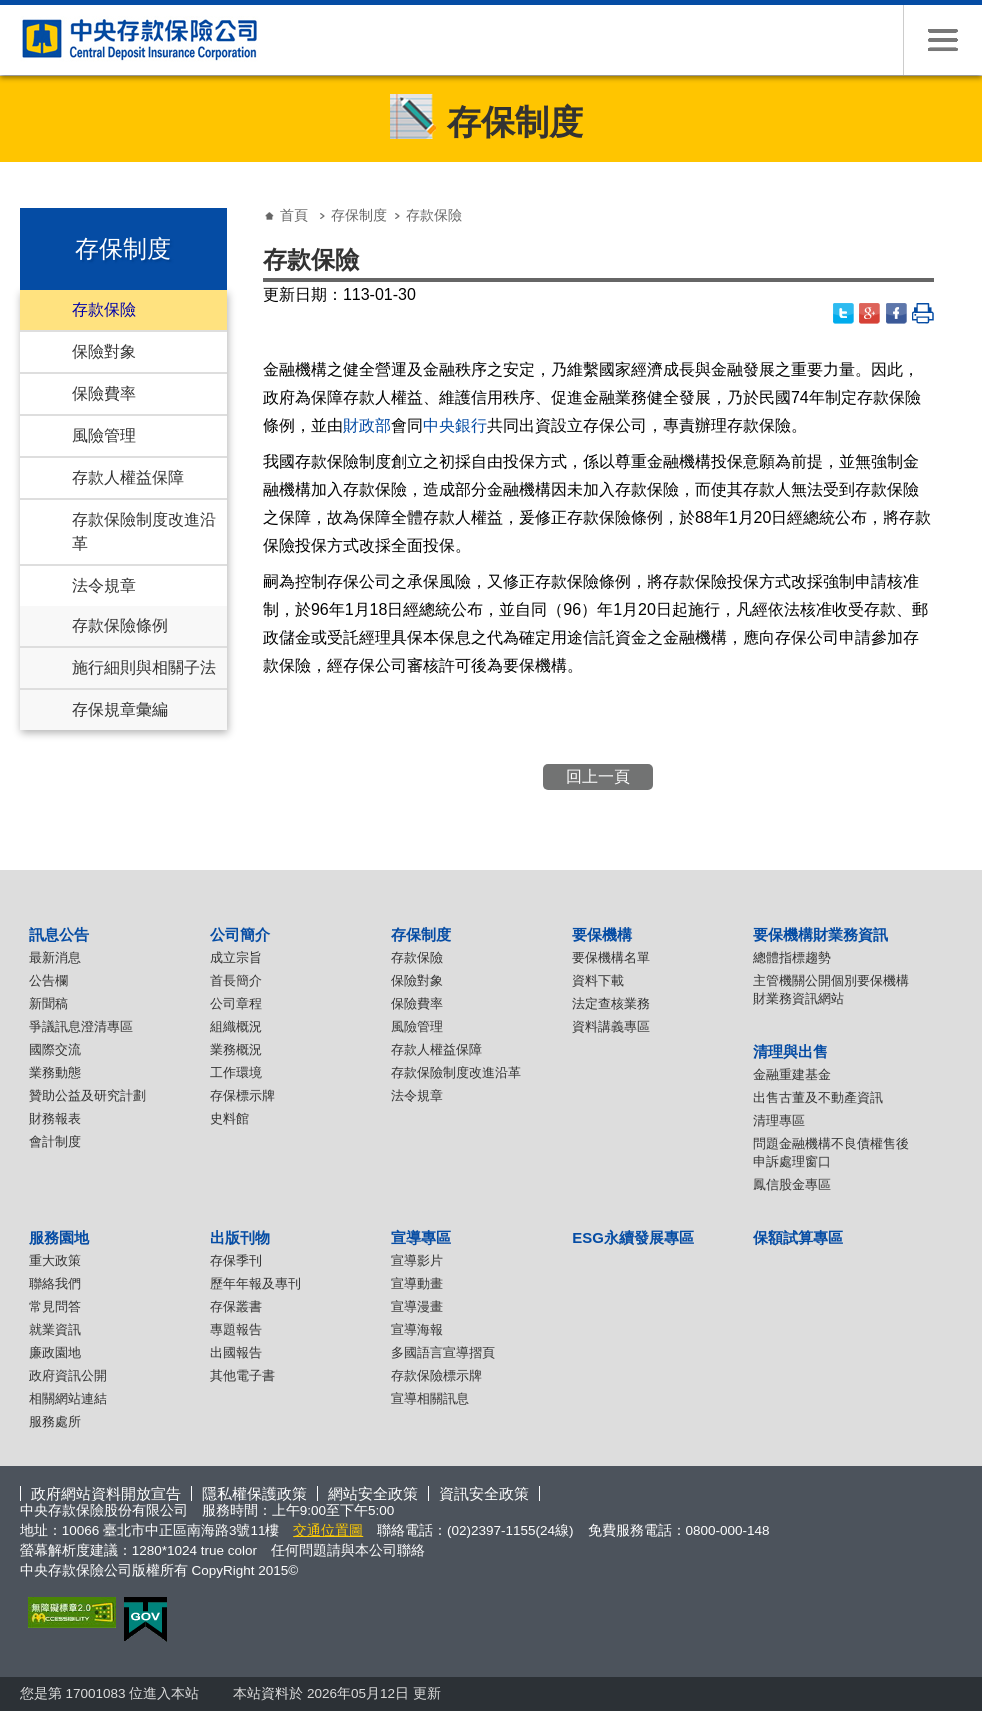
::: (26, 199)
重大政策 (55, 1260)
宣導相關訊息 (430, 1398)
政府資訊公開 (68, 1375)
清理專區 (779, 1120)
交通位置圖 (328, 1530)
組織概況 (236, 1026)
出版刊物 (240, 1237)
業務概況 (236, 1049)
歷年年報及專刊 (255, 1283)
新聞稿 (48, 1003)
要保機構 (602, 934)
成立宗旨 (236, 957)
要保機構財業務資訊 (820, 934)
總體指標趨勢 (792, 957)
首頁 (294, 215)
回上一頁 (598, 776)
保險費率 (104, 393)
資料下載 (598, 980)
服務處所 (55, 1421)
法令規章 (104, 585)
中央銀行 (455, 425)
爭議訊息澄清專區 (81, 1026)
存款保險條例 (120, 625)
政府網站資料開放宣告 (106, 1493)
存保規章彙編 (120, 709)
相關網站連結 (68, 1398)
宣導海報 (417, 1329)
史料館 (229, 1118)
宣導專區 (421, 1237)
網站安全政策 (373, 1493)
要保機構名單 (611, 957)
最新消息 (55, 957)
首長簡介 (236, 980)
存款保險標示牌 (436, 1375)
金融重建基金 (792, 1074)
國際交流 (55, 1049)
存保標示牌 (242, 1095)
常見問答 (55, 1306)
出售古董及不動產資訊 (818, 1097)
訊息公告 (59, 934)
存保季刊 (236, 1260)
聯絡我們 (55, 1283)
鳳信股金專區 (792, 1184)
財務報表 (55, 1118)
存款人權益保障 (128, 477)
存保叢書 (236, 1306)
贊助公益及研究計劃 (87, 1095)
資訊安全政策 (484, 1493)
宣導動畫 (417, 1283)
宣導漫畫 (417, 1306)
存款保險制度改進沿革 (144, 531)
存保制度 (359, 215)
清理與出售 (790, 1051)
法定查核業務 (611, 1003)
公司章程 (236, 1003)
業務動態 (55, 1072)
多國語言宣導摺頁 (443, 1352)
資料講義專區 (611, 1026)
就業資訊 (55, 1329)
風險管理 (104, 435)
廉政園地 (55, 1352)
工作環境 (236, 1072)
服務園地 (59, 1237)
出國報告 (236, 1352)
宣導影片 (417, 1260)
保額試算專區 (798, 1237)
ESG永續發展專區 (633, 1237)
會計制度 (55, 1141)
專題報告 (236, 1329)
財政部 (367, 425)
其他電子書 (242, 1375)
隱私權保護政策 (254, 1493)
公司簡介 (240, 934)
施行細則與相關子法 (144, 667)
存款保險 (104, 309)
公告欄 (48, 980)
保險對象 (104, 351)
